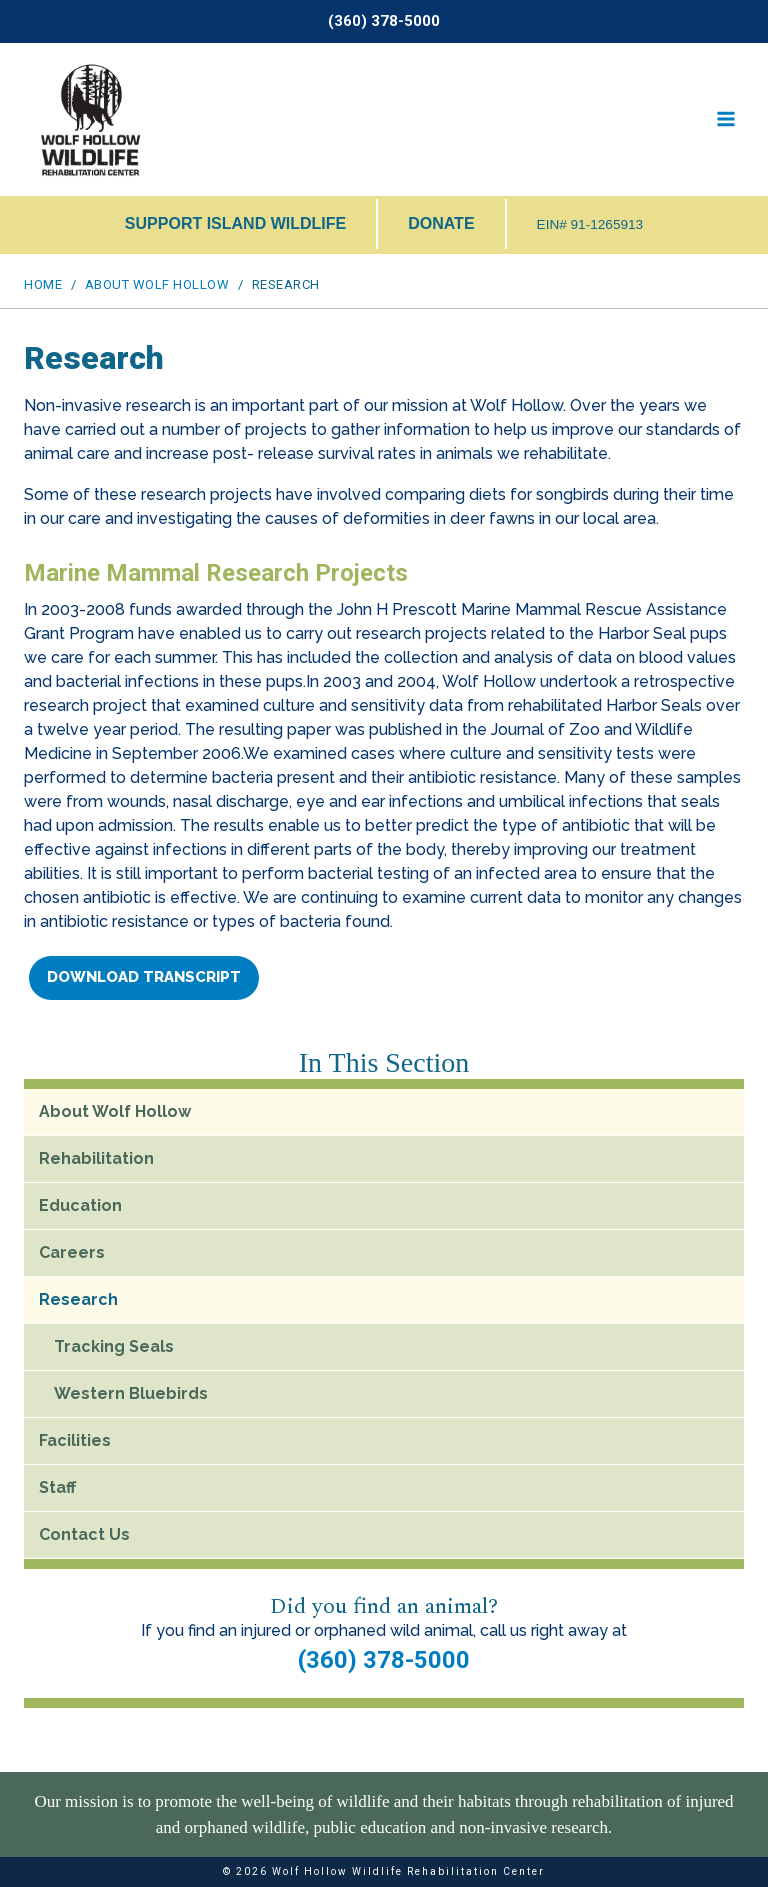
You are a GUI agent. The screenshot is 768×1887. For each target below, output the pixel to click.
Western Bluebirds (131, 1393)
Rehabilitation (96, 1158)
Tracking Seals (114, 1346)
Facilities (75, 1440)
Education (80, 1205)
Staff (57, 1487)
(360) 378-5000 (384, 1660)
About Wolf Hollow (115, 1111)
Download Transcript (144, 977)
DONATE (441, 223)
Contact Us (84, 1534)
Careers (72, 1252)
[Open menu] (725, 119)
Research (78, 1299)
